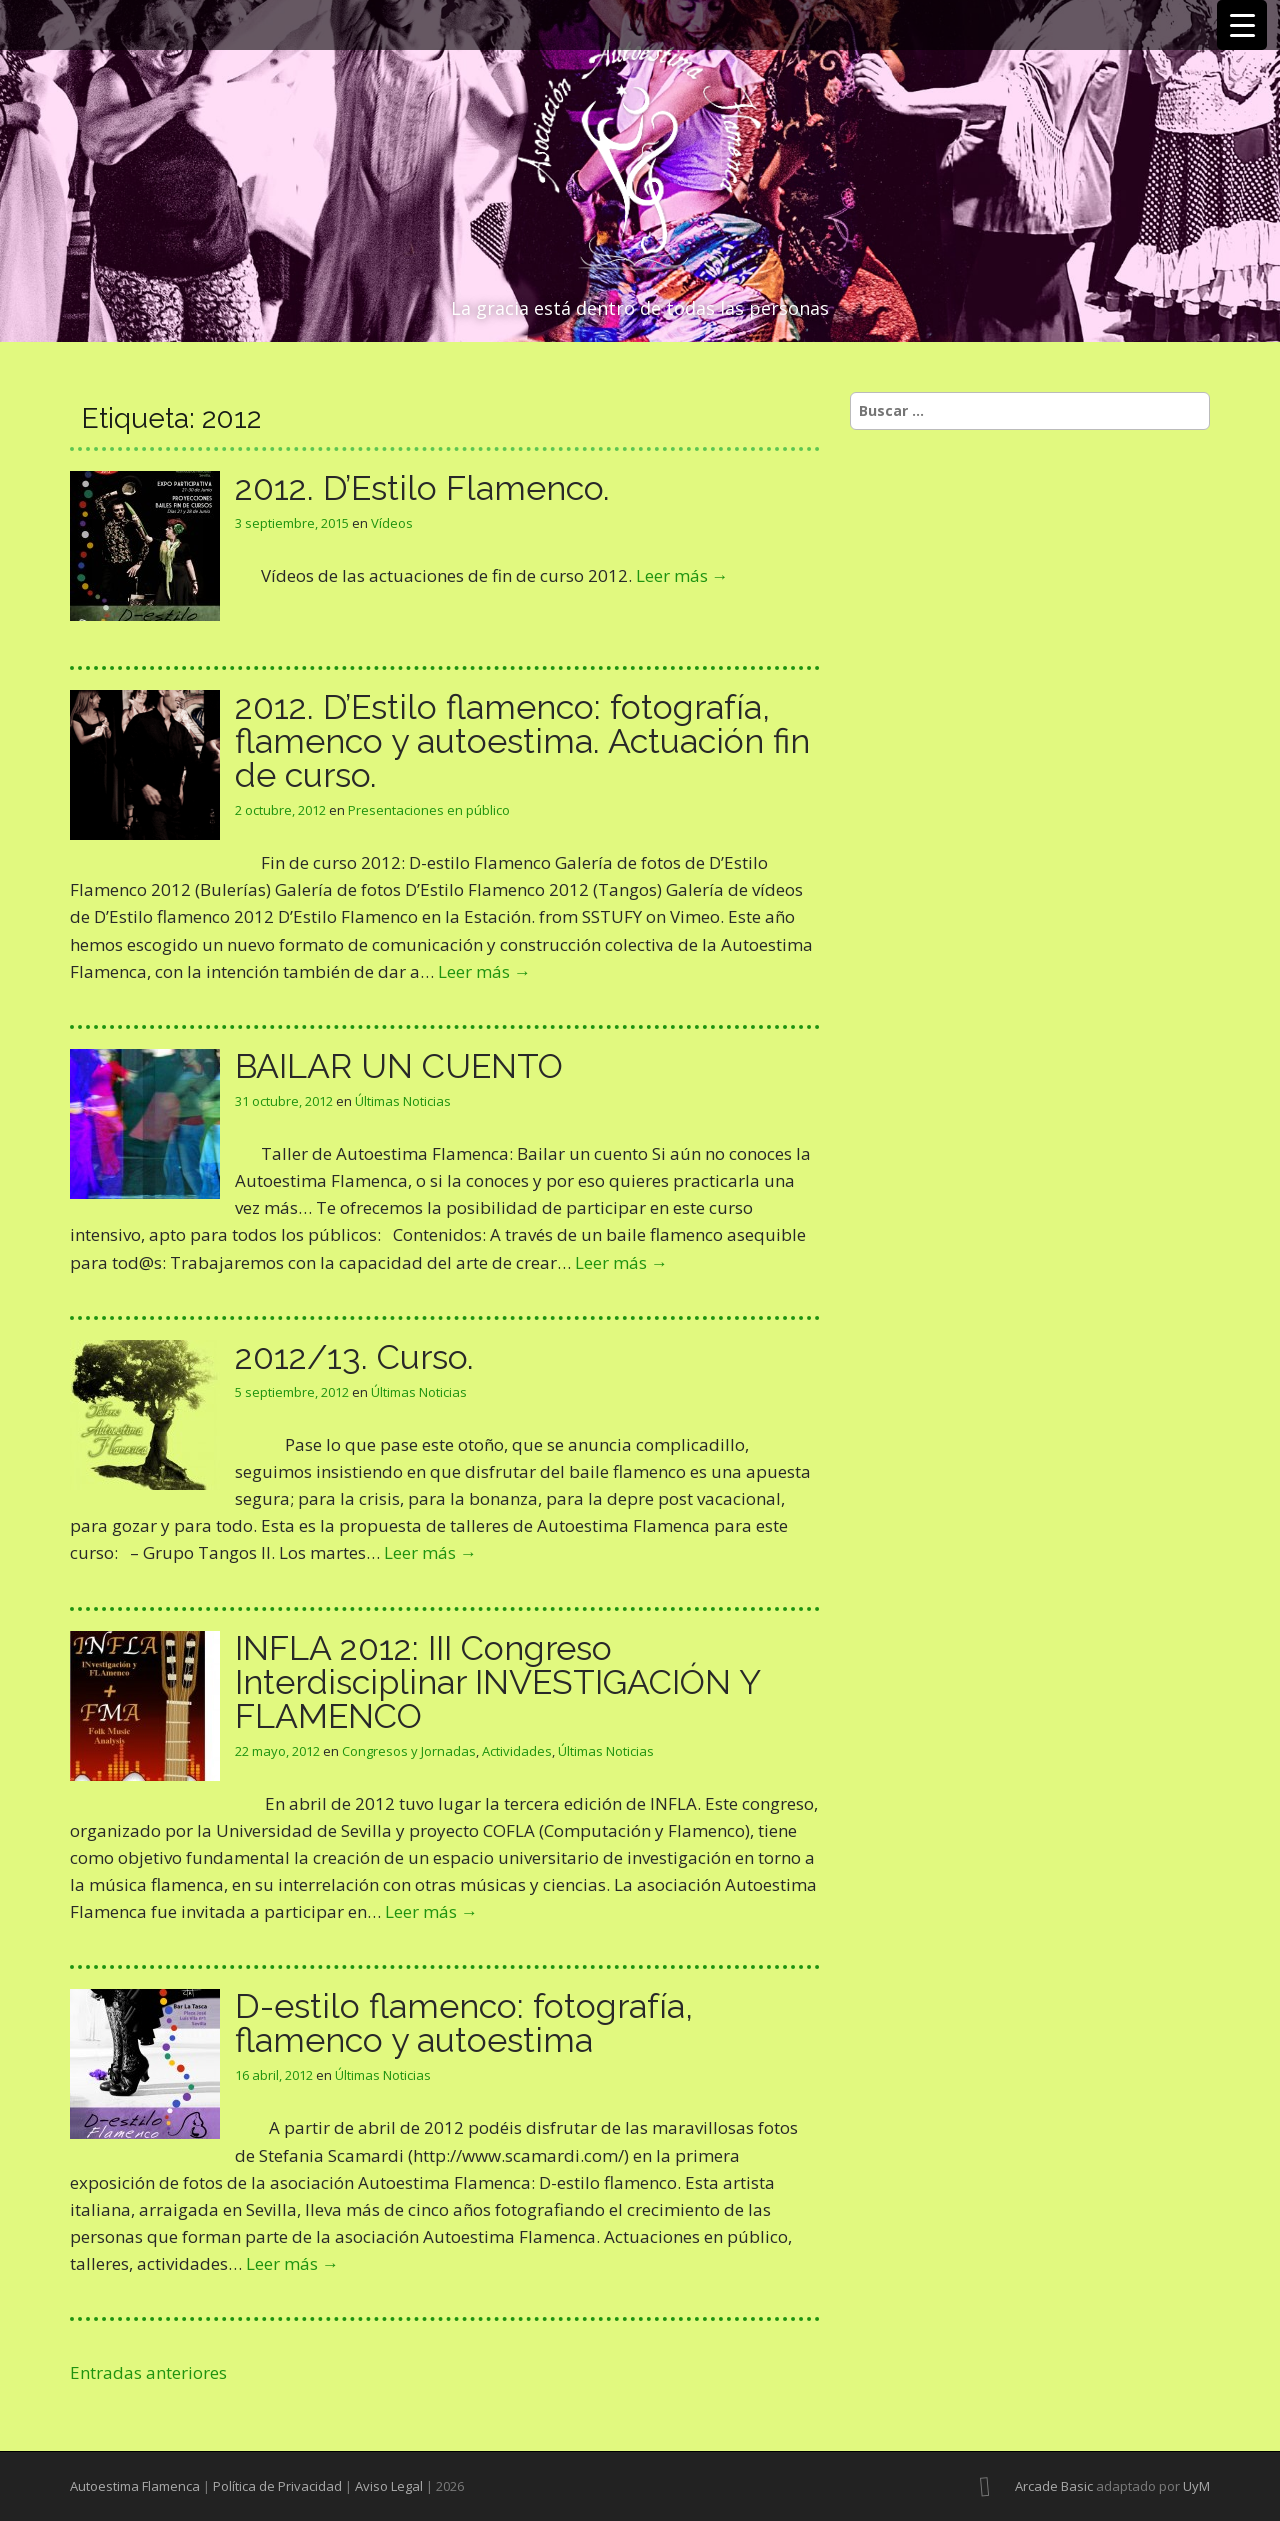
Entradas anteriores (148, 2372)
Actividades (517, 1751)
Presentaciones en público (429, 810)
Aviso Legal (389, 2486)
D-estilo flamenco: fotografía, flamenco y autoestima (464, 2023)
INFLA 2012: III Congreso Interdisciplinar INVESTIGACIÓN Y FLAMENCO (497, 1682)
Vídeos (392, 523)
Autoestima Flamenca (135, 2486)
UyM (1196, 2486)
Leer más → (682, 575)
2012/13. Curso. (354, 1357)
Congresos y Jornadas (409, 1751)
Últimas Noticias (403, 1101)
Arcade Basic (1054, 2486)
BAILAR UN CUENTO (399, 1066)
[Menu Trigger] (1242, 25)
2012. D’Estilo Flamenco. (422, 488)
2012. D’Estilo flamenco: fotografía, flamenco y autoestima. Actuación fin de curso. (522, 741)
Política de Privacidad (277, 2486)
